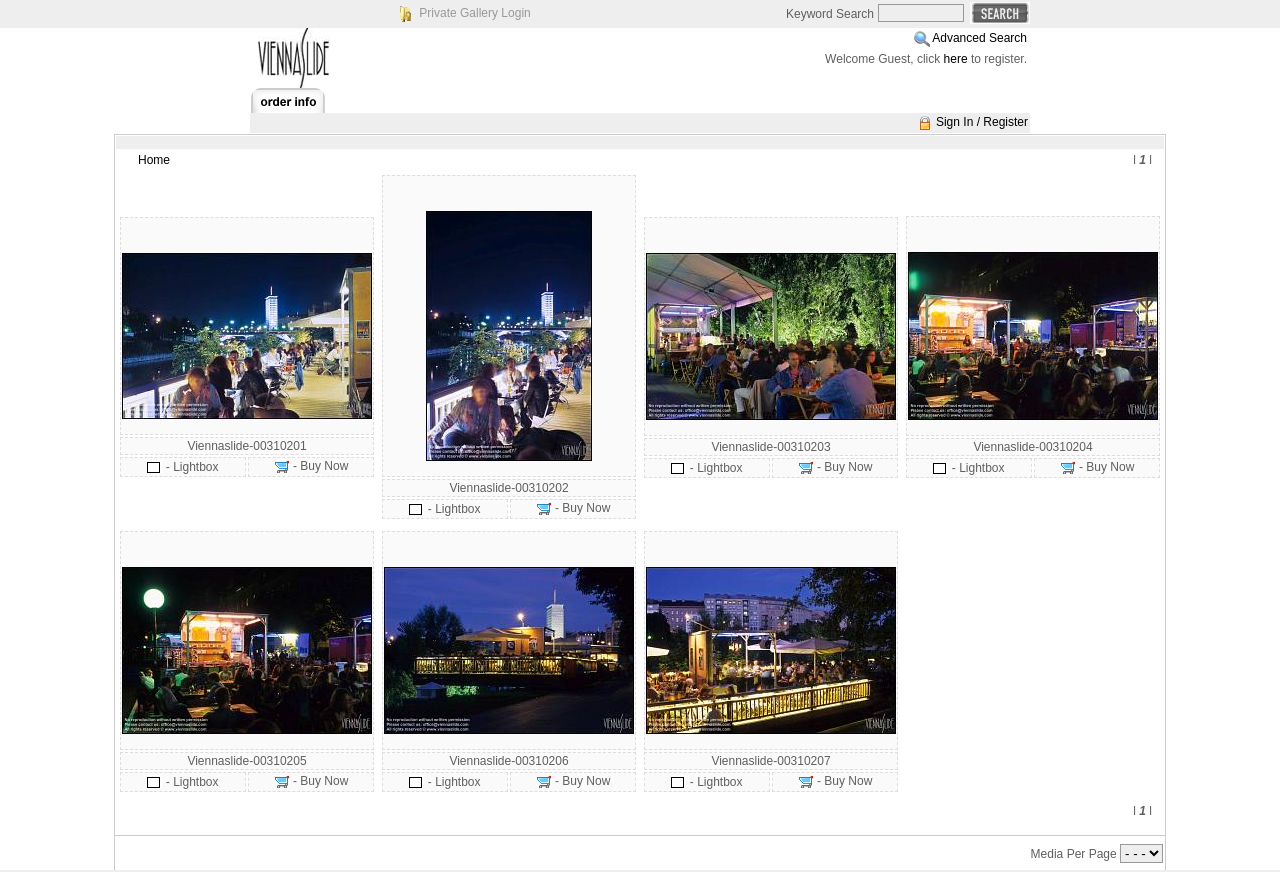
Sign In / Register (982, 122)
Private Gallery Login (474, 13)
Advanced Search (979, 38)
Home (154, 160)
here (956, 59)
